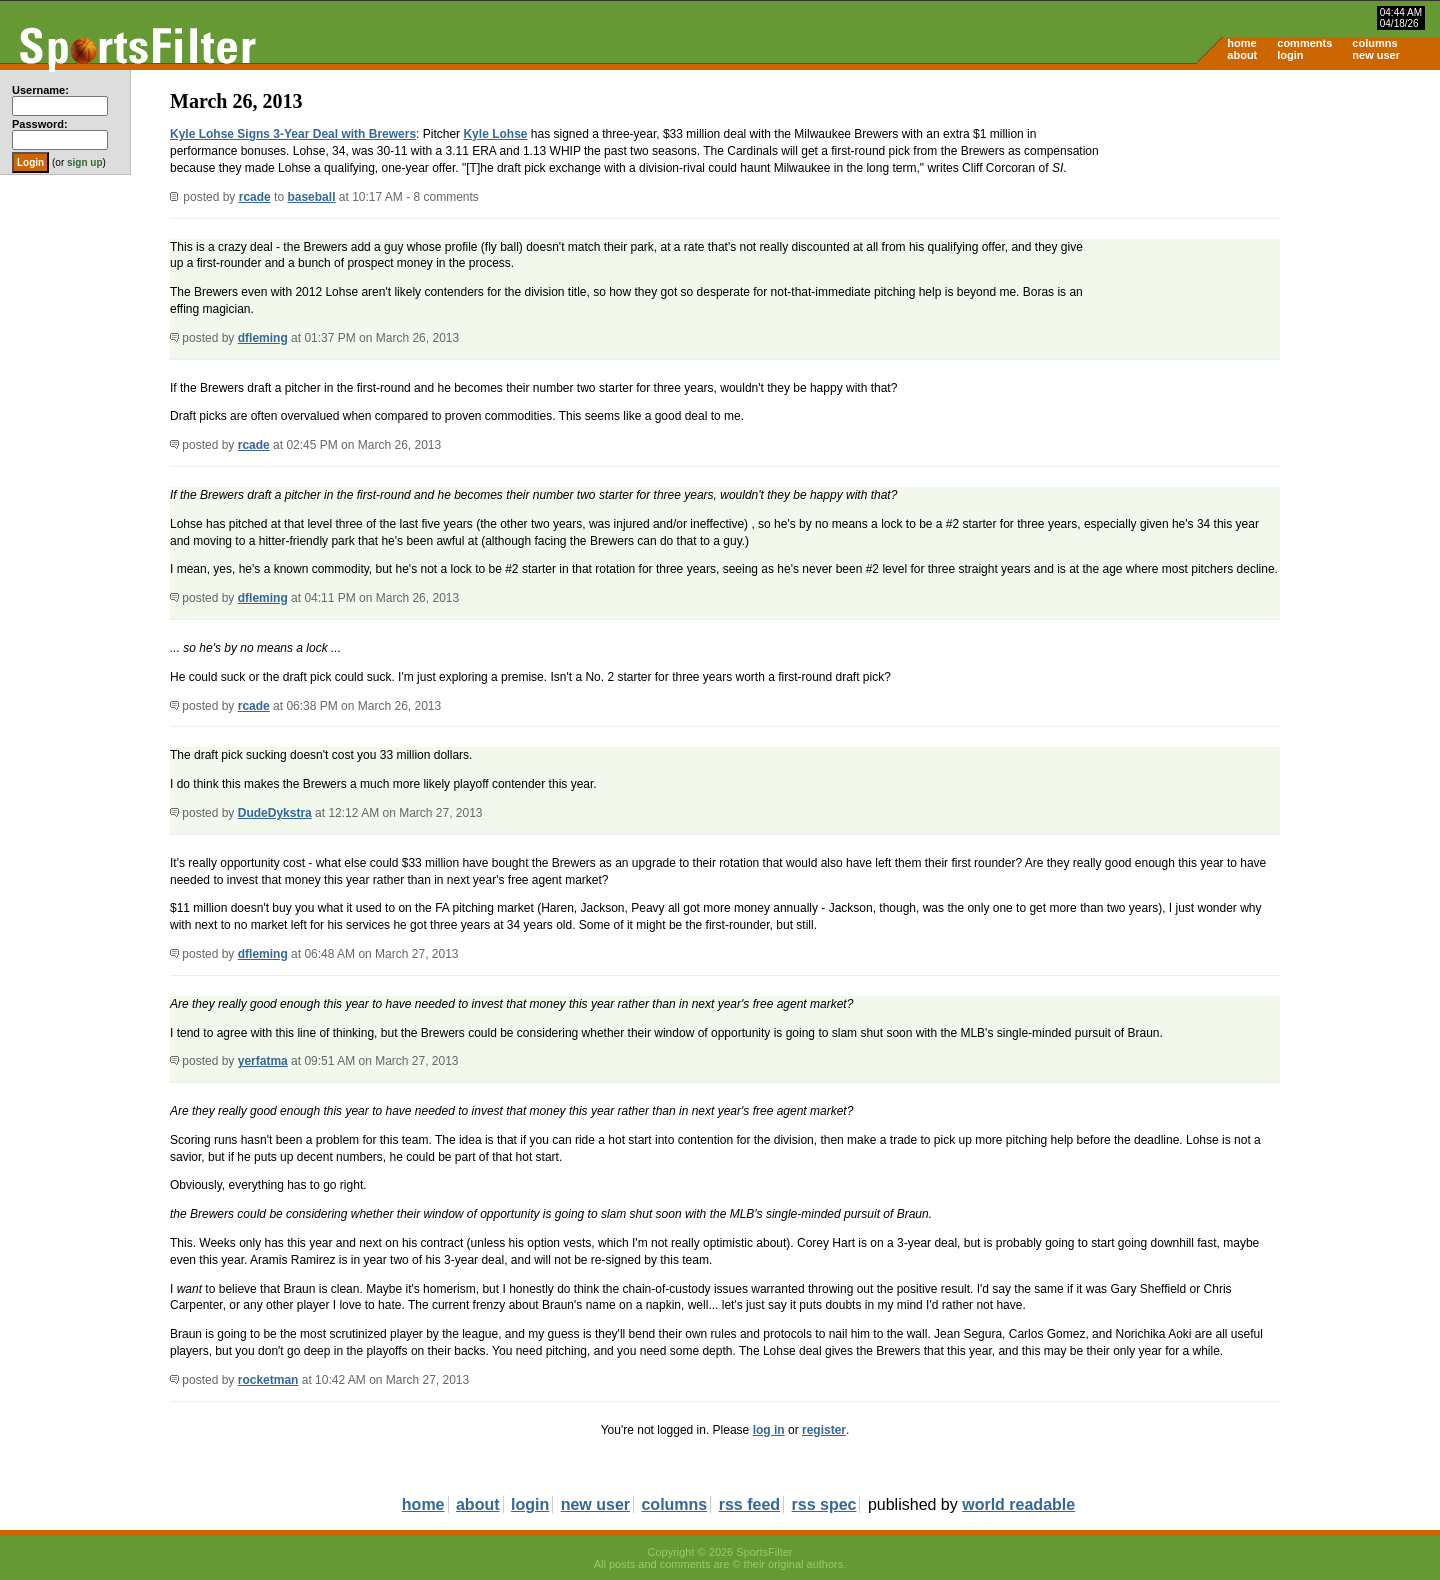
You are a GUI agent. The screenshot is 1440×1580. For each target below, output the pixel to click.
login (1290, 55)
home (1241, 43)
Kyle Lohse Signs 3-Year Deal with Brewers (293, 134)
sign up (85, 162)
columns (1374, 43)
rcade (255, 197)
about (1242, 55)
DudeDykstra (275, 813)
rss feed (749, 1504)
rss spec (824, 1504)
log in (769, 1430)
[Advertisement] (1270, 226)
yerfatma (263, 1061)
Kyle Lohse (495, 134)
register (824, 1430)
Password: (40, 124)
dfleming (263, 338)
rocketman (268, 1380)
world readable (1018, 1504)
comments (1304, 43)
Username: (40, 90)
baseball (311, 197)
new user (1376, 55)
